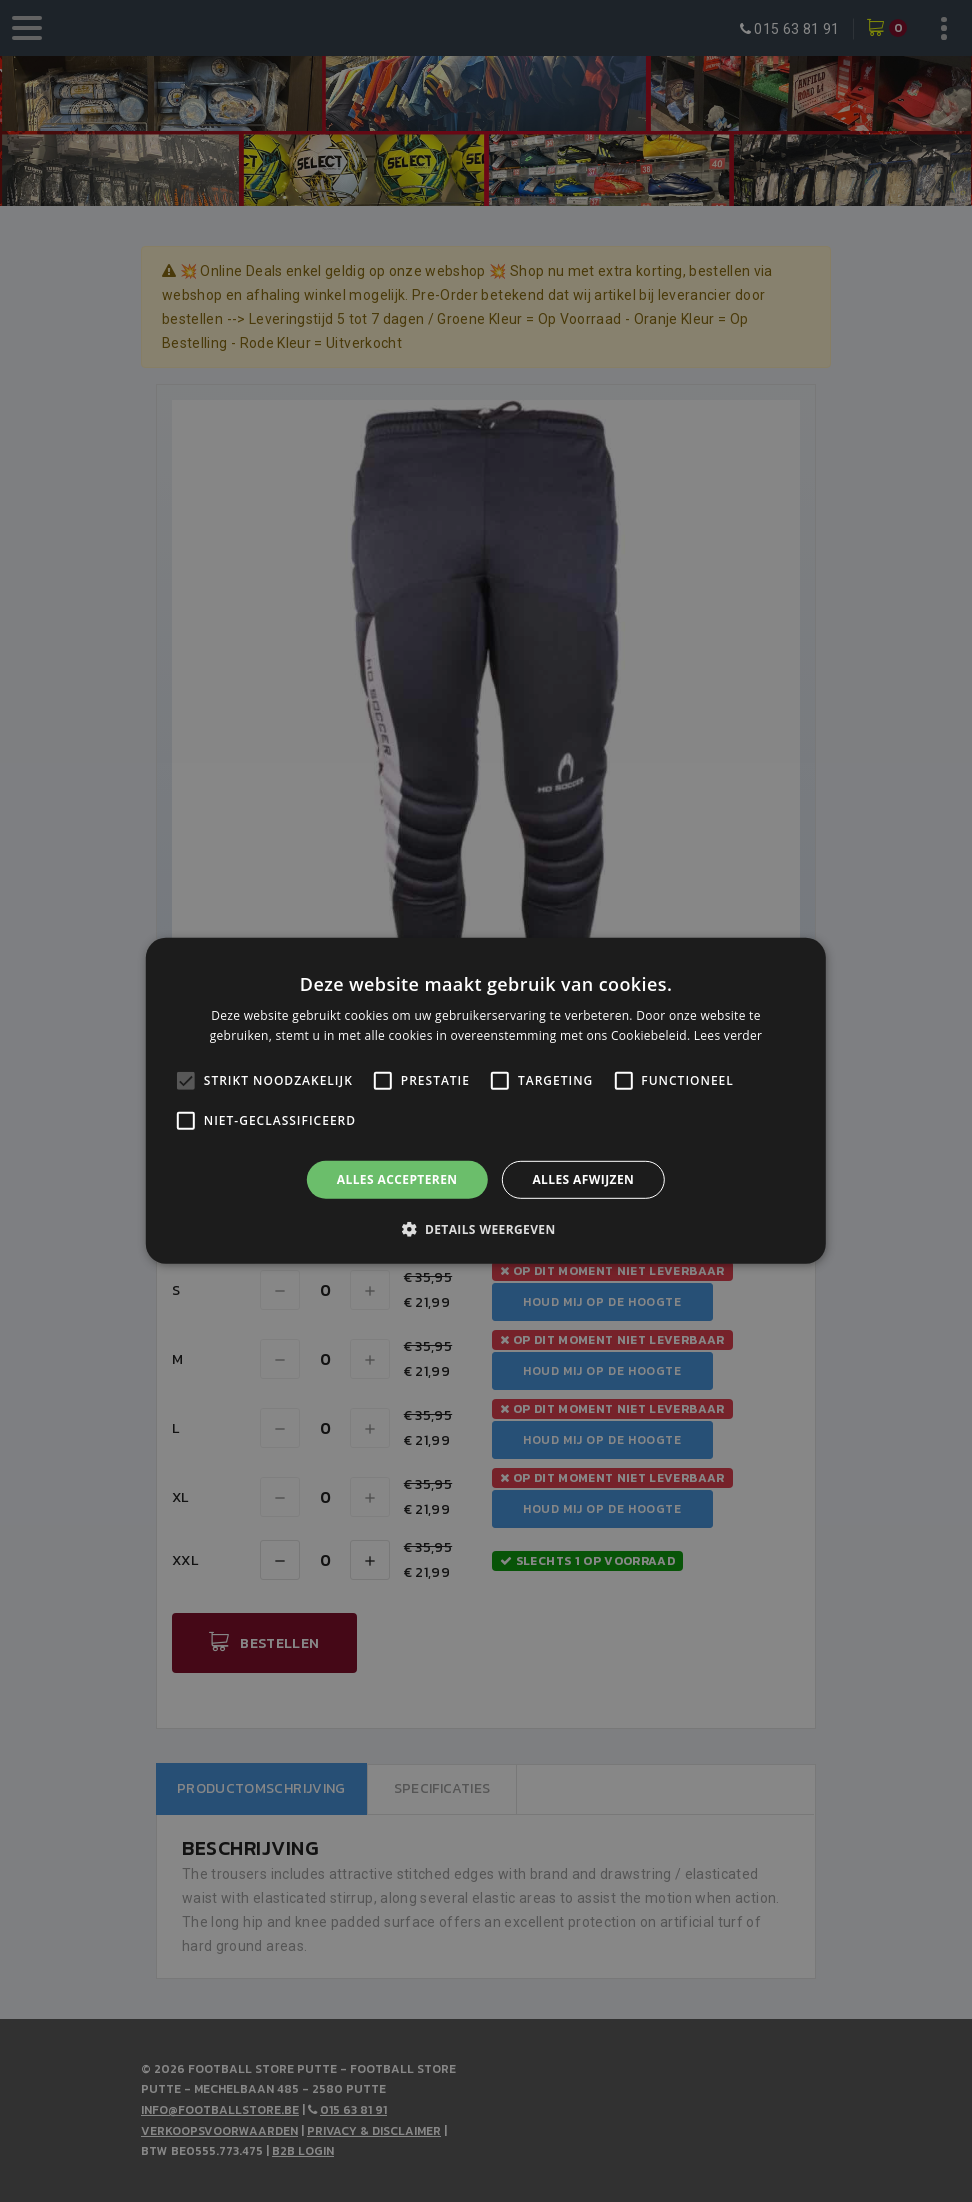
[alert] (486, 1101)
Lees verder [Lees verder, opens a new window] (728, 1035)
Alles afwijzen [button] (583, 1179)
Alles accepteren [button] (397, 1179)
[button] (485, 1229)
